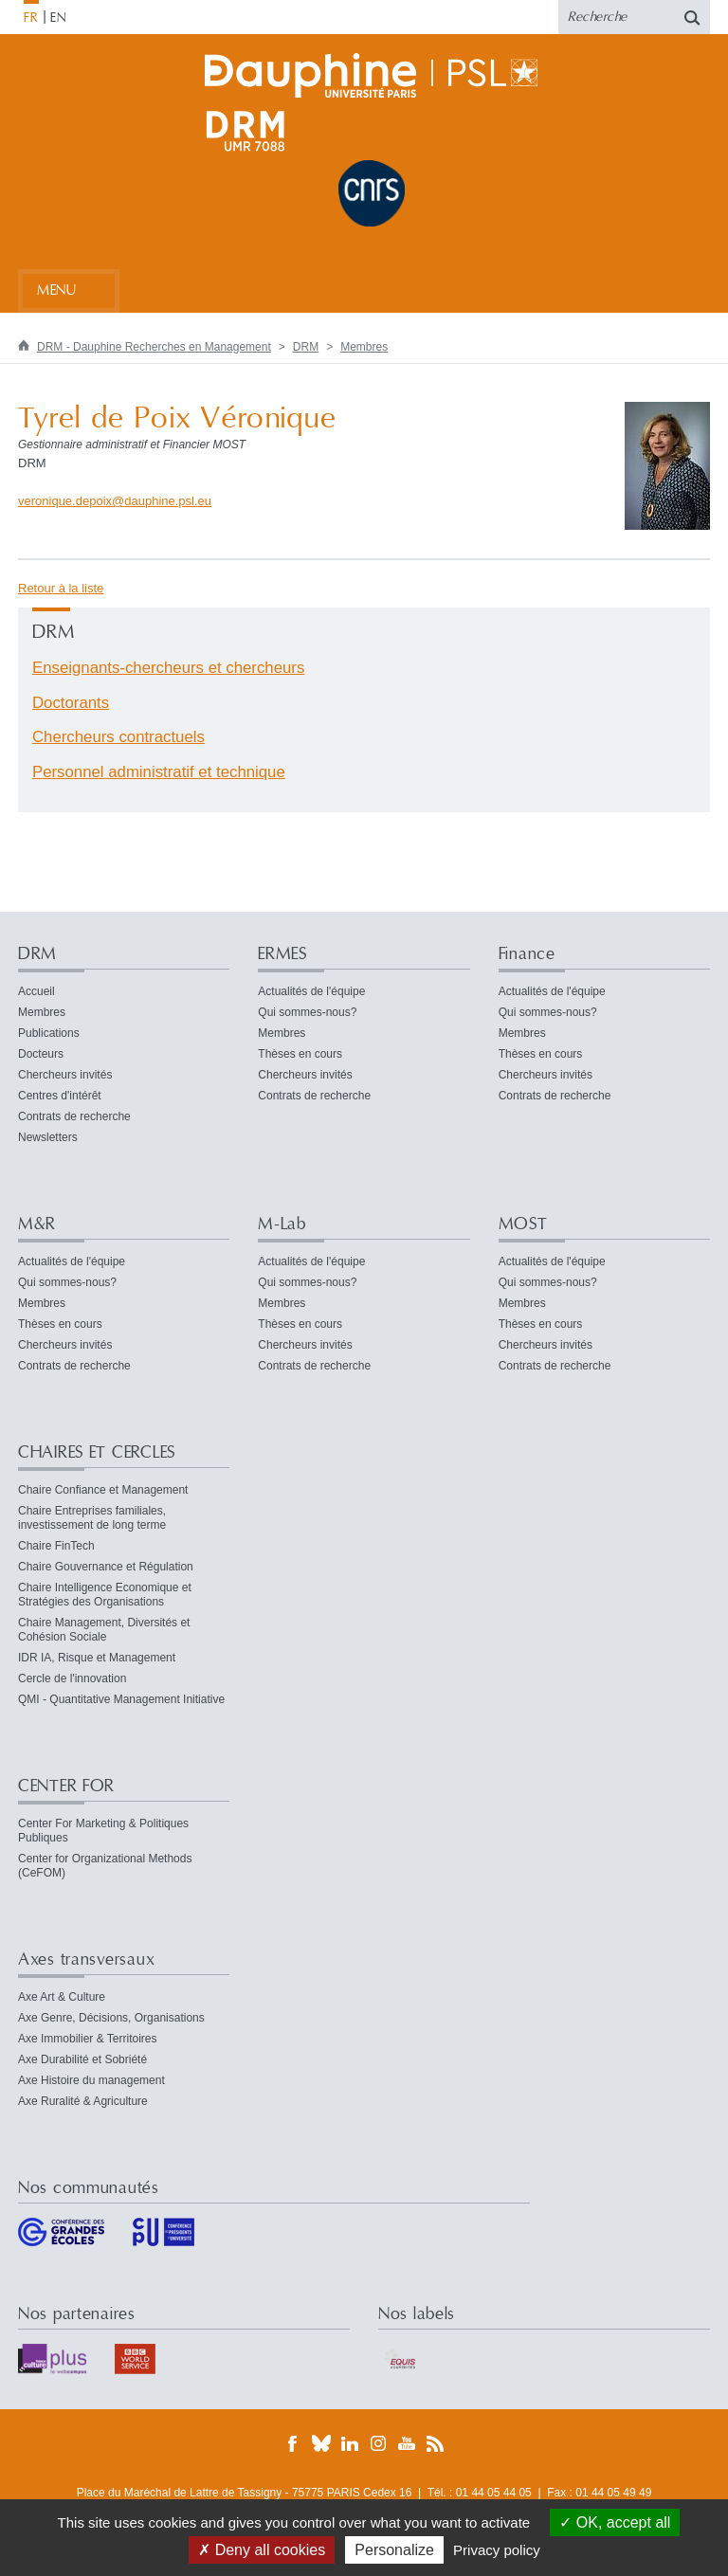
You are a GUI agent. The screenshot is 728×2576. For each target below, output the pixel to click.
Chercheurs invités (65, 1074)
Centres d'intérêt (59, 1095)
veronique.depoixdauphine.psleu (114, 501)
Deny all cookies (261, 2550)
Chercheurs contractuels (118, 737)
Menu (56, 290)
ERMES (282, 954)
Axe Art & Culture (61, 1997)
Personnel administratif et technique (158, 772)
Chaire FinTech (56, 1545)
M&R (37, 1224)
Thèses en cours (300, 1054)
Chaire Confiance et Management (103, 1490)
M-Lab (282, 1224)
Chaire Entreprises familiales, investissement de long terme (92, 1518)
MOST (523, 1224)
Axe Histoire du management (91, 2080)
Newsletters (48, 1137)
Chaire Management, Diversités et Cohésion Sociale (104, 1629)
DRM (305, 347)
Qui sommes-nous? (307, 1012)
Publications (49, 1033)
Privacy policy (496, 2550)
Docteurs (41, 1054)
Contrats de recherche (74, 1116)
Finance (527, 954)
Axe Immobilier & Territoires (87, 2038)
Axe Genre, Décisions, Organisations (111, 2017)
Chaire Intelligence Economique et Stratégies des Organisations (104, 1594)
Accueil (36, 991)
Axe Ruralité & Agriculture (83, 2101)
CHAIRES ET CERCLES (96, 1452)
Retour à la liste (60, 588)
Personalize (394, 2550)
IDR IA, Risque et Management (96, 1657)
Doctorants (70, 703)
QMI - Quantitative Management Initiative (121, 1699)
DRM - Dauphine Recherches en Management (154, 347)
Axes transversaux (86, 1959)
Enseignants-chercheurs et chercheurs (168, 668)
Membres (364, 347)
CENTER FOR (66, 1786)
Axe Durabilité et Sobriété (82, 2059)
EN (58, 18)
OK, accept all (614, 2522)
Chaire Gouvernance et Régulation (105, 1566)
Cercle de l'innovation (72, 1678)
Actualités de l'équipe (311, 991)
